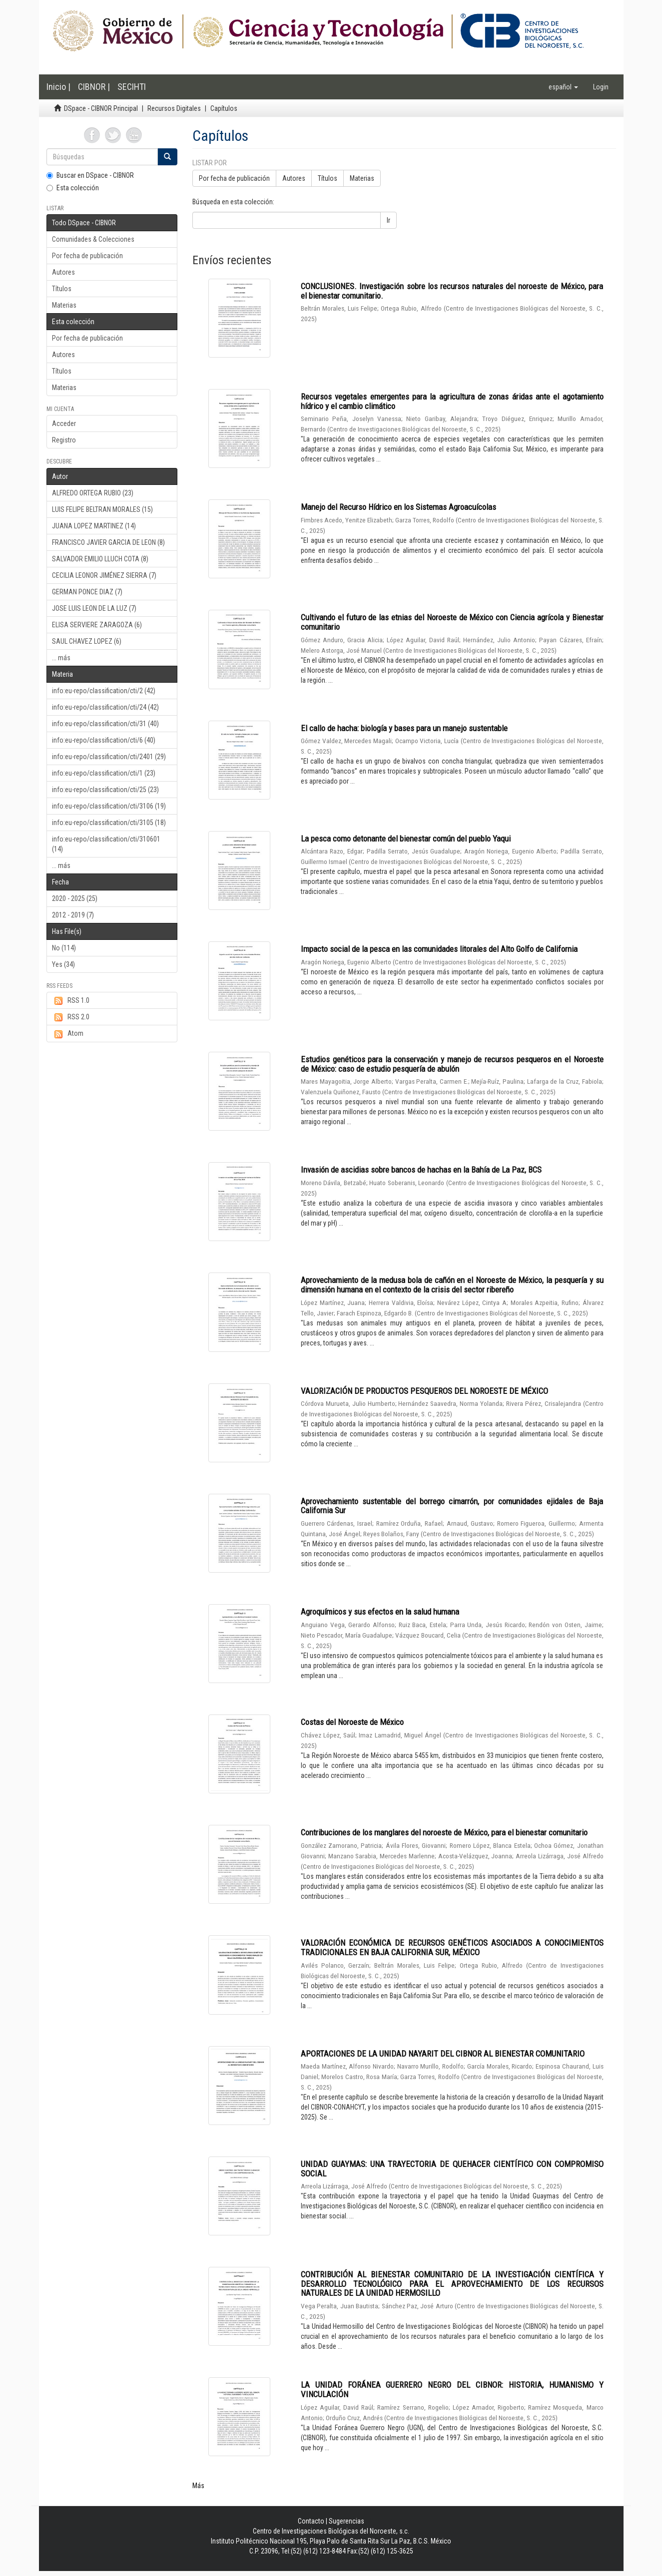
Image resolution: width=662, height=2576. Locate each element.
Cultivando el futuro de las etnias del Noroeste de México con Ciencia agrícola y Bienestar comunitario (452, 622)
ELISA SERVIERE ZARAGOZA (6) (97, 625)
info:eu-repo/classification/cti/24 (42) (105, 707)
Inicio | (58, 86)
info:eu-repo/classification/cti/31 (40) (105, 724)
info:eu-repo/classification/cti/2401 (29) (109, 757)
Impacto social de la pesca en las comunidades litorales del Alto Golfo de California (439, 949)
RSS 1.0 (70, 1000)
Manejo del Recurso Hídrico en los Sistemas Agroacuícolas (398, 507)
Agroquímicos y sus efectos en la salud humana (380, 1612)
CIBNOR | (94, 86)
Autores (63, 272)
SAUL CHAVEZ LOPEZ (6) (86, 641)
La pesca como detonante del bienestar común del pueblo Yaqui (406, 839)
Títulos (61, 289)
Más (198, 2486)
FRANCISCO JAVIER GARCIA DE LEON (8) (108, 542)
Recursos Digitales (174, 108)
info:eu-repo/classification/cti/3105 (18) (109, 823)
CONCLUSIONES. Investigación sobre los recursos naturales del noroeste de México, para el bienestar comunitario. (452, 291)
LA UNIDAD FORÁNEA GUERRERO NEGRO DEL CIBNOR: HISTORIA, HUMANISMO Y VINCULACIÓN (452, 2389)
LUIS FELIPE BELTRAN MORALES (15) (102, 509)
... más (61, 658)
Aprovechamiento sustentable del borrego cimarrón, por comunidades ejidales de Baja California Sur (452, 1506)
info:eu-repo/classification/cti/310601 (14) (106, 844)
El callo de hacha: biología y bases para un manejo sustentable (404, 728)
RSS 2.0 (70, 1017)
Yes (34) (63, 964)
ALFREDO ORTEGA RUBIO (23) (92, 493)
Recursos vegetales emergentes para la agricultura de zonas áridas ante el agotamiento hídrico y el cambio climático (452, 401)
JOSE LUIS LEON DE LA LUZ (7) (94, 608)
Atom (67, 1033)
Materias (64, 305)
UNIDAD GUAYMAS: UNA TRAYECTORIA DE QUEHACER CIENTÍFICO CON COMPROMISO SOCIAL (452, 2168)
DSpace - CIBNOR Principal (101, 108)
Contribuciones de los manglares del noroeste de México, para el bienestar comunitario (444, 1832)
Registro (64, 440)
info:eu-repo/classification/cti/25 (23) (105, 790)
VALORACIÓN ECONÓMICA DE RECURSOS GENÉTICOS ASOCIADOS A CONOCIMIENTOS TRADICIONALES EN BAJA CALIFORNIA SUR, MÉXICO (452, 1947)
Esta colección (72, 188)
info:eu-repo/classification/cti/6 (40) (103, 740)
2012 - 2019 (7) (73, 915)
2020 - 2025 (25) (74, 898)
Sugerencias (346, 2521)
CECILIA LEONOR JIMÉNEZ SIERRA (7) (104, 575)
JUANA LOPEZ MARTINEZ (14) (94, 526)
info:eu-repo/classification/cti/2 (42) (103, 691)
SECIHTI (131, 86)
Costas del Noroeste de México (352, 1722)
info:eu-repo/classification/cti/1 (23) (103, 773)
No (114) (64, 948)
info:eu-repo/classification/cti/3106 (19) (109, 806)
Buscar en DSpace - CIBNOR (90, 175)
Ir (388, 220)
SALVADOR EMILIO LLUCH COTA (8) (100, 559)
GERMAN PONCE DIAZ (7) (87, 592)
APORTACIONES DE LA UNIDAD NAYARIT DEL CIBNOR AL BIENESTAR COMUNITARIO (443, 2054)
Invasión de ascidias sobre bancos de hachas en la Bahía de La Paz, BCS (421, 1170)
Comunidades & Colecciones (93, 239)
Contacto (311, 2521)
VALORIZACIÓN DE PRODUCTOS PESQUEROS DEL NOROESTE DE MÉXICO (424, 1391)
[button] (563, 86)
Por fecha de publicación (87, 256)
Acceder (64, 424)
